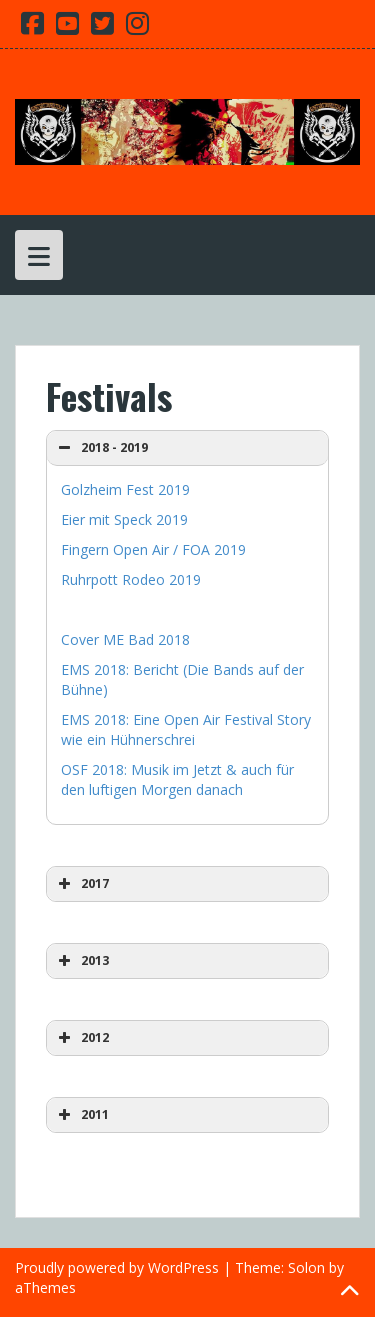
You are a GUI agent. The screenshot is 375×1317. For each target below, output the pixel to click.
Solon (306, 1267)
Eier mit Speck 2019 (124, 519)
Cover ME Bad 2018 (125, 639)
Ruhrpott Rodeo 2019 (131, 579)
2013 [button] (81, 961)
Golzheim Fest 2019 (125, 489)
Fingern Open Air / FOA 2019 (153, 549)
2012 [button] (81, 1038)
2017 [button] (81, 884)
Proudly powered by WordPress (117, 1267)
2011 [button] (81, 1115)
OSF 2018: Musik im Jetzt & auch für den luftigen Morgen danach (177, 779)
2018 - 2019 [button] (101, 448)
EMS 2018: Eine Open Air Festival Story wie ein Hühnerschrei (186, 729)
